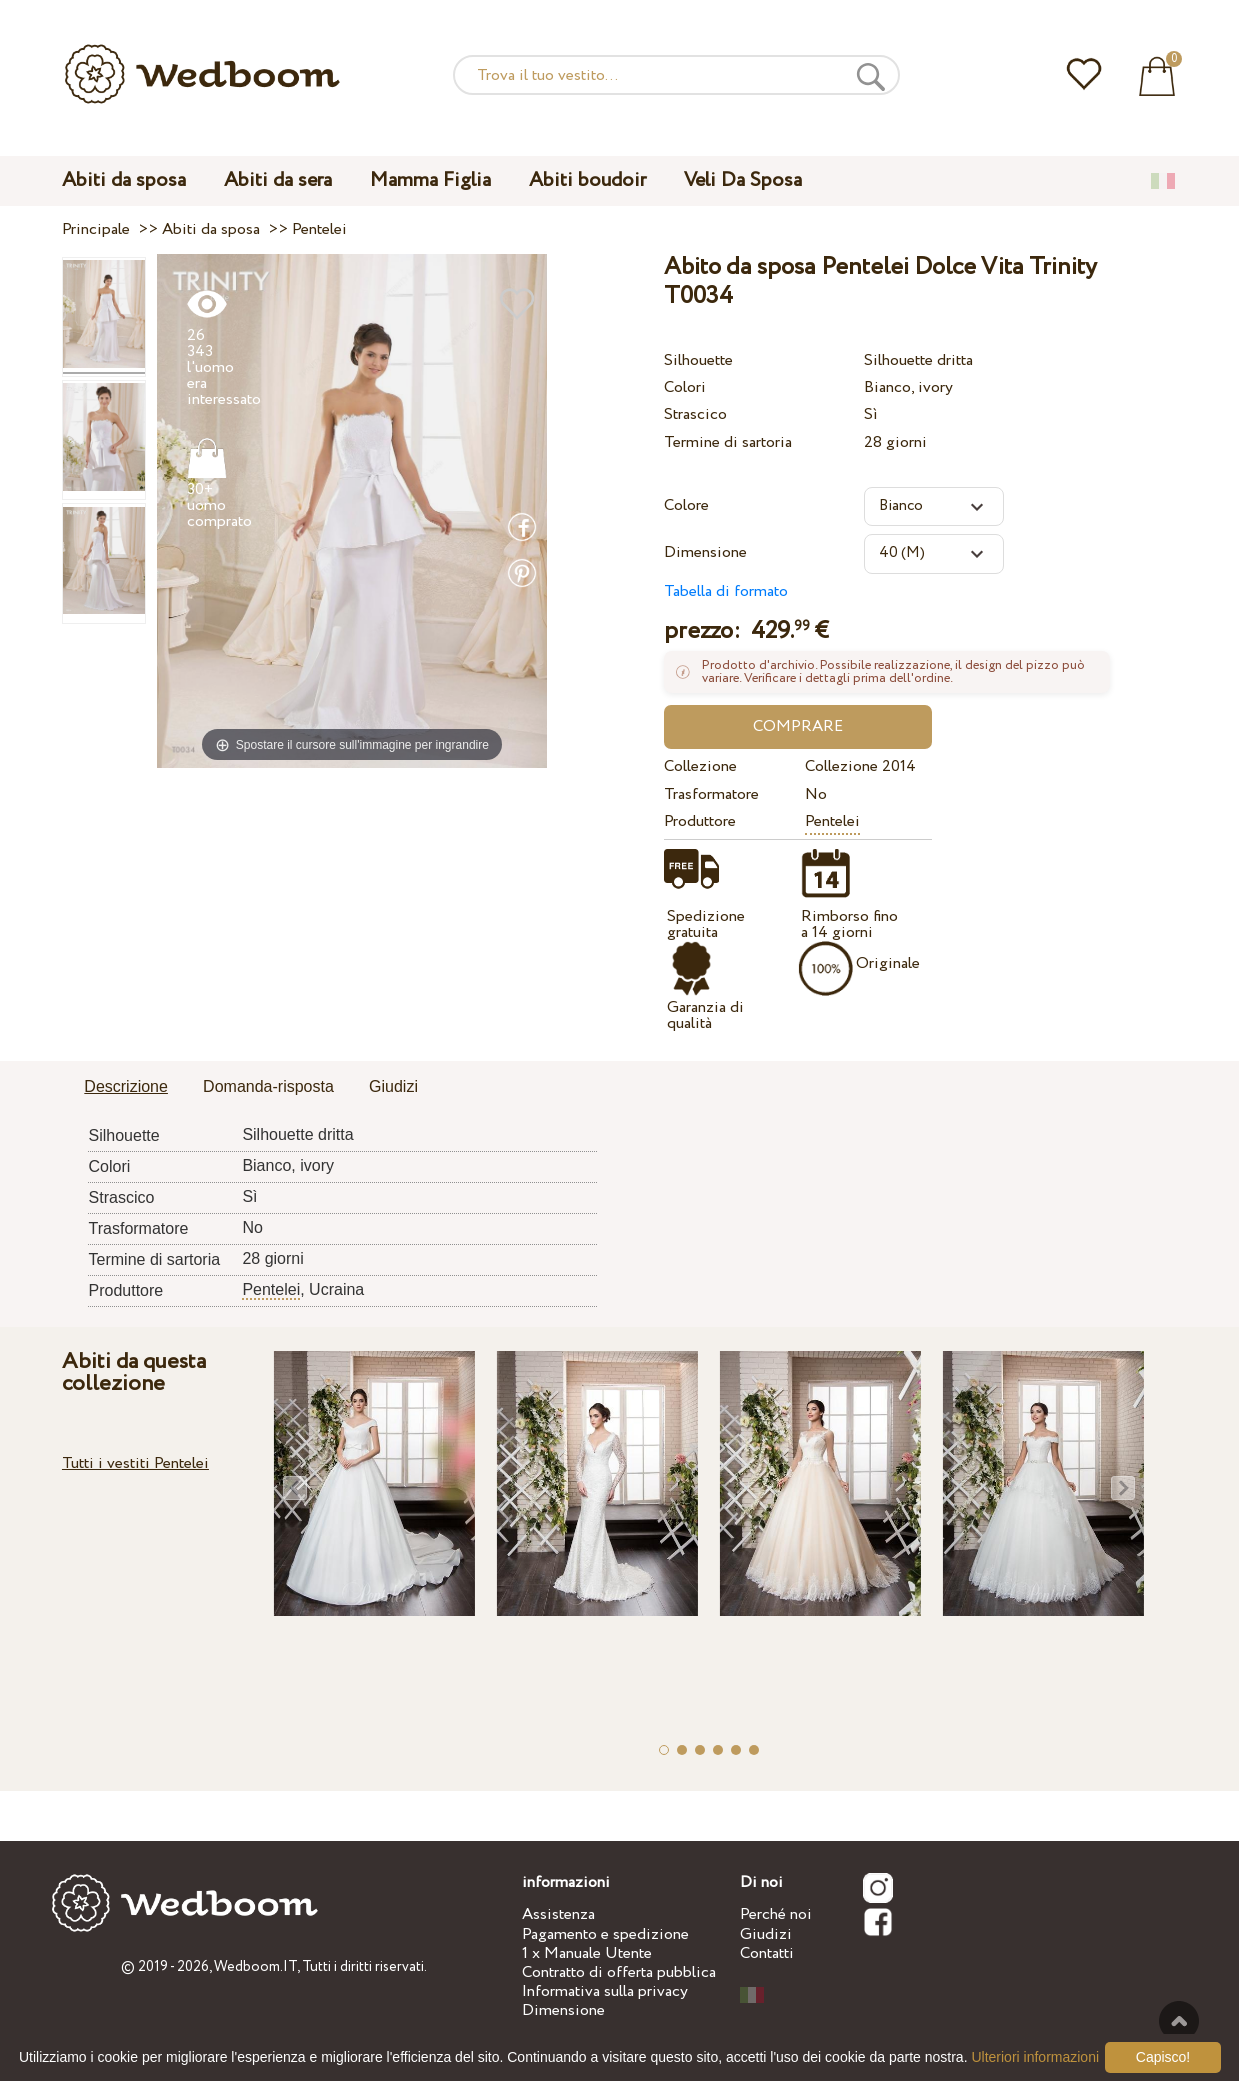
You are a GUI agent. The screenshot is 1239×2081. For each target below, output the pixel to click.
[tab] (126, 1088)
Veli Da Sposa (743, 180)
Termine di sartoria (728, 442)
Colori (685, 387)
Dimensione (705, 552)
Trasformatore (711, 794)
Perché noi (776, 1914)
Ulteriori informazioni (1035, 2057)
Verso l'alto (1179, 2021)
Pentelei (832, 821)
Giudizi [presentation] (393, 1086)
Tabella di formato (726, 591)
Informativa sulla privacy (605, 1991)
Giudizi (766, 1934)
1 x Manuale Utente (587, 1953)
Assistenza (558, 1914)
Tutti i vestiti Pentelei (135, 1463)
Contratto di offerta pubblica (619, 1972)
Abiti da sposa (124, 180)
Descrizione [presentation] (126, 1086)
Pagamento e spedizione (605, 1934)
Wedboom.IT (255, 1967)
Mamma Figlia (430, 180)
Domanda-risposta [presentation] (268, 1086)
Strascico (695, 414)
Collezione (700, 766)
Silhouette (698, 360)
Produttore (700, 821)
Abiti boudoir (587, 180)
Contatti (767, 1953)
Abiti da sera (278, 180)
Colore (686, 505)
